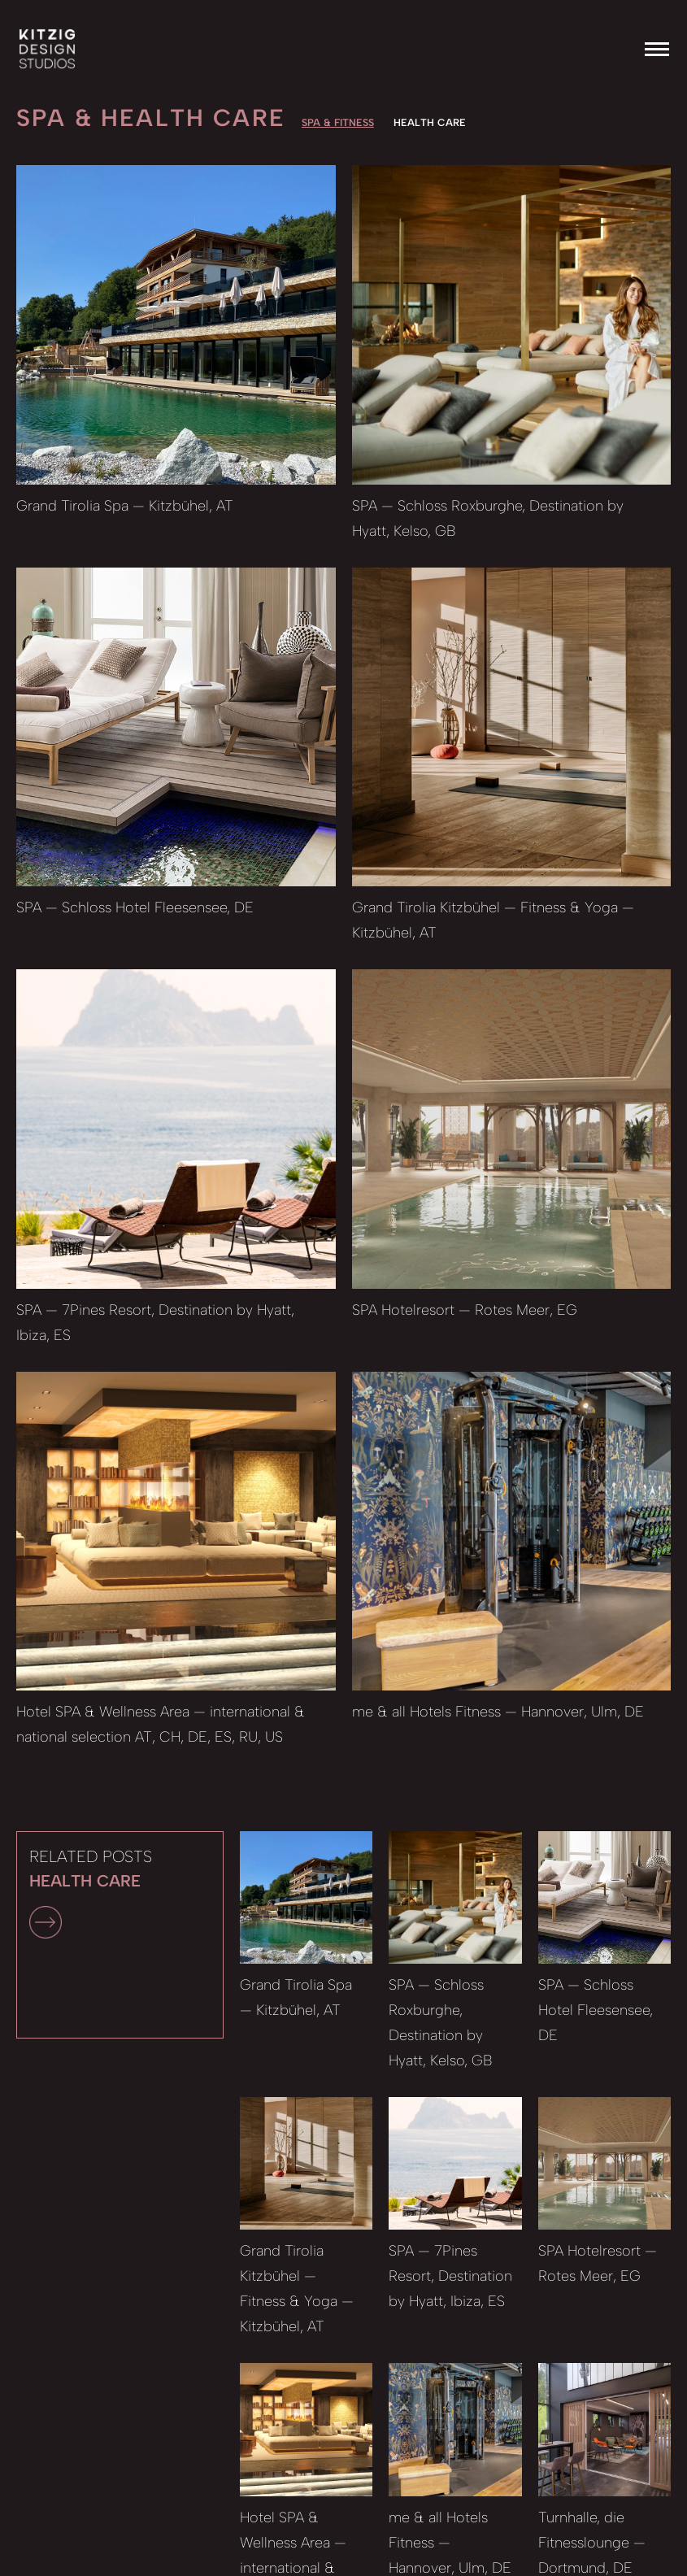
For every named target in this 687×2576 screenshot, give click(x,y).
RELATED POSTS (90, 1893)
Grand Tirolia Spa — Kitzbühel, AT (124, 506)
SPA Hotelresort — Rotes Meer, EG (464, 1310)
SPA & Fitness (338, 122)
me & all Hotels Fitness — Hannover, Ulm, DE (498, 1712)
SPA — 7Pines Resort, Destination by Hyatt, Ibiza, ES (450, 2276)
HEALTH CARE (430, 122)
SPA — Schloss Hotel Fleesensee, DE (135, 907)
